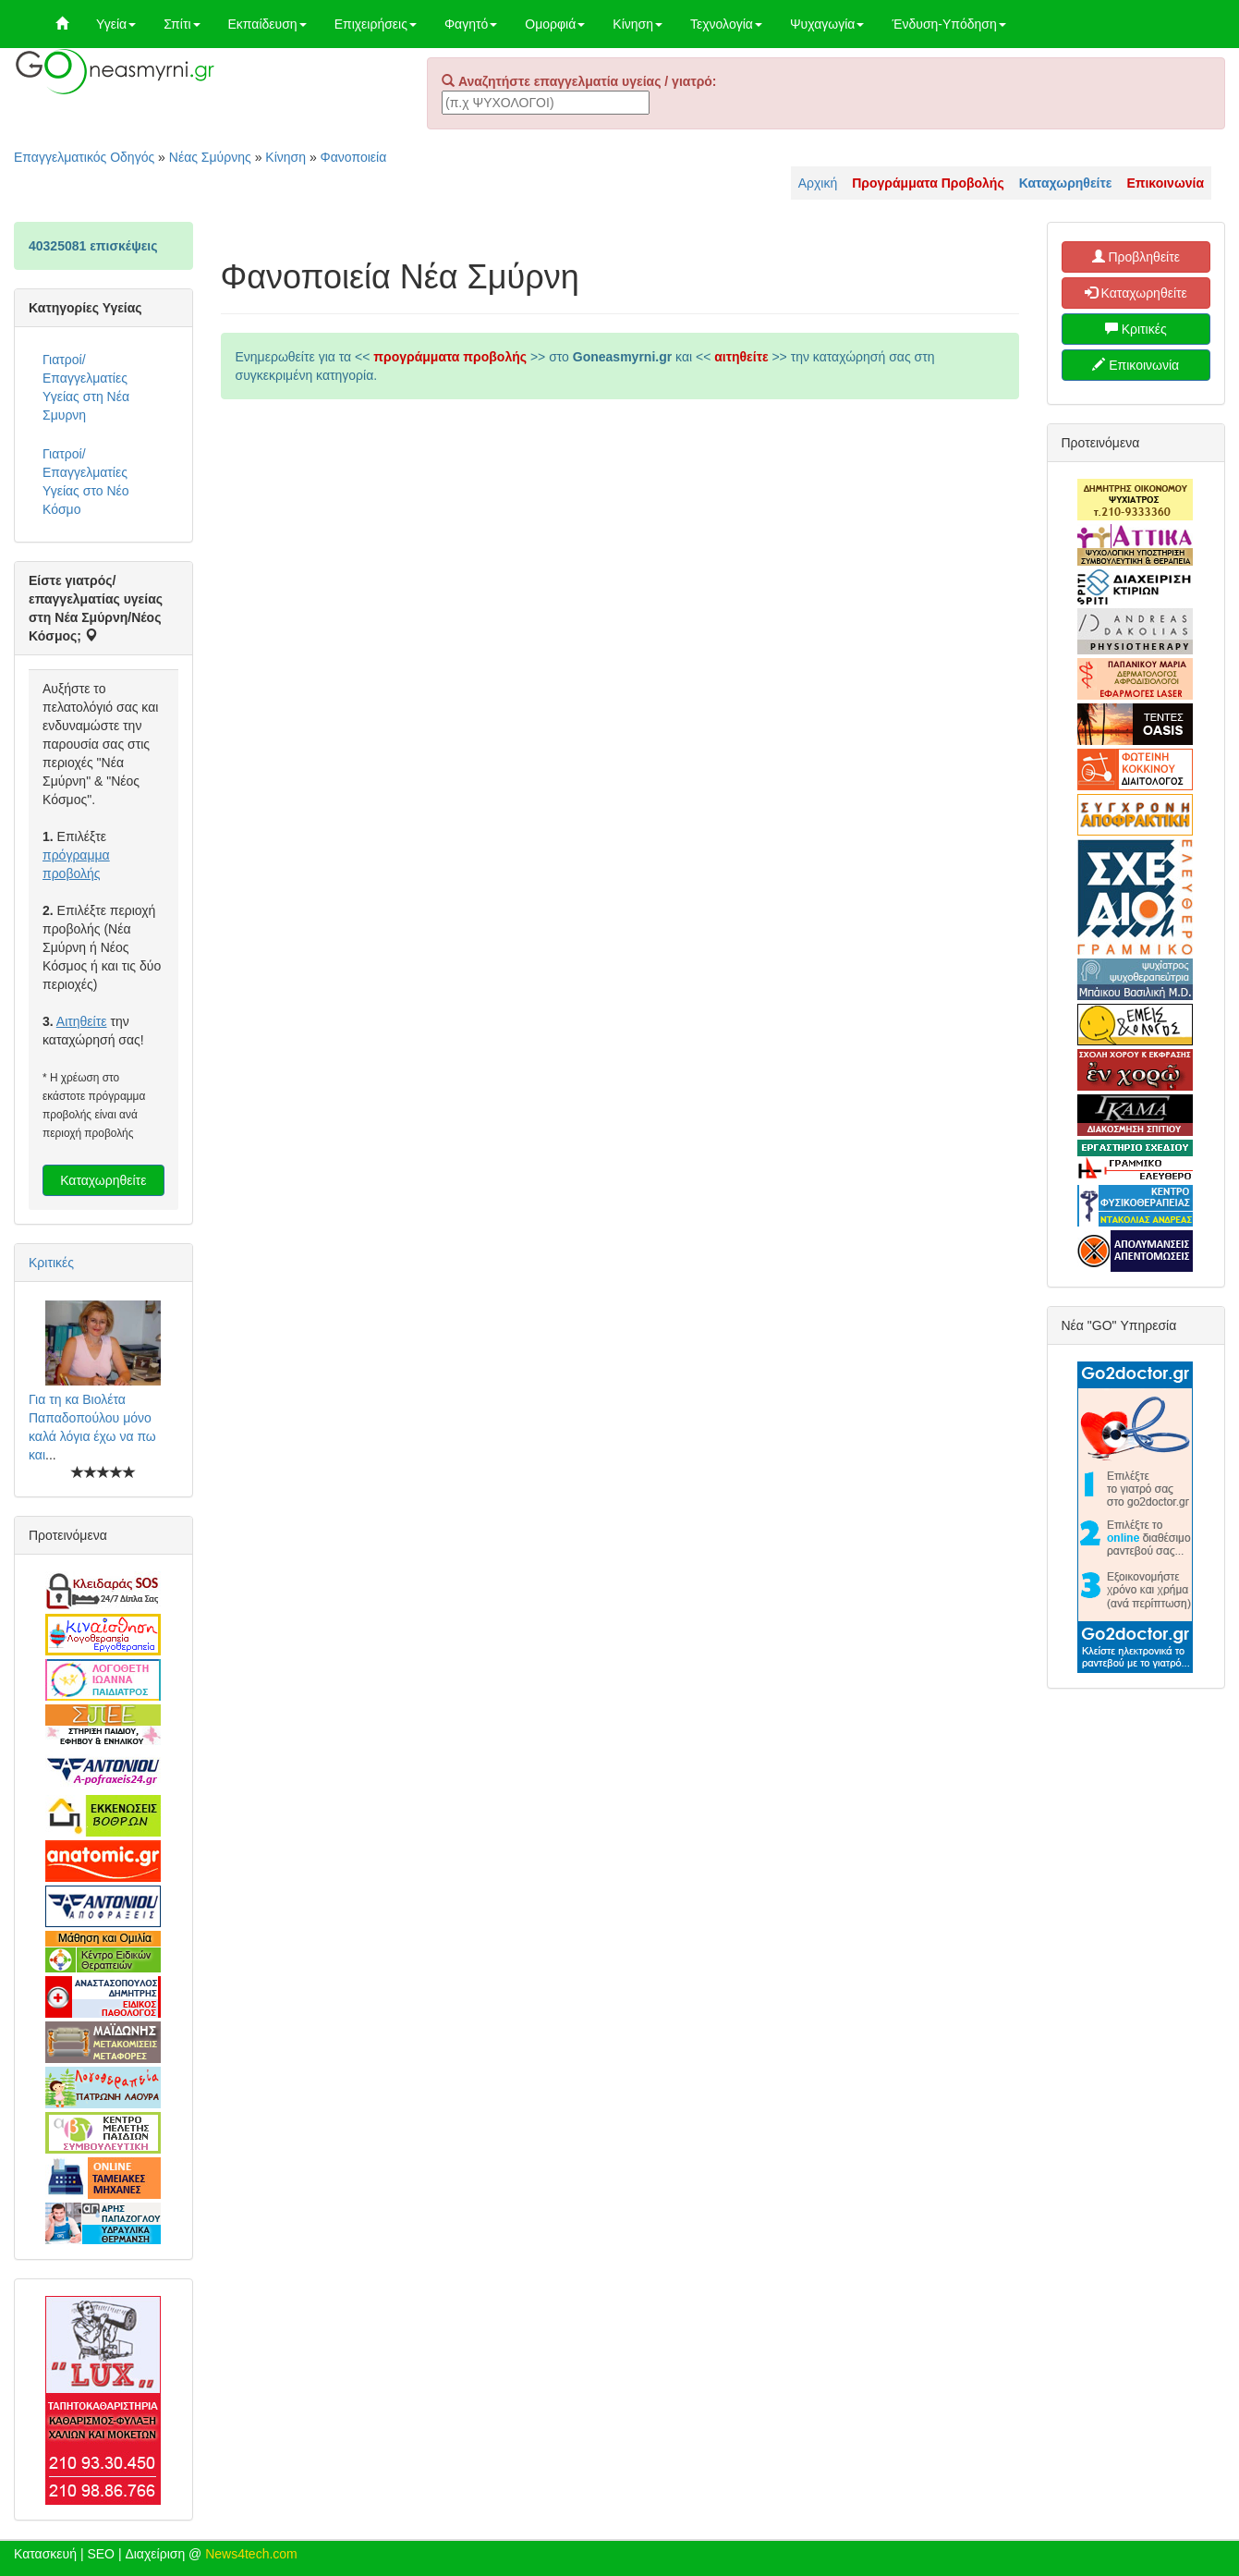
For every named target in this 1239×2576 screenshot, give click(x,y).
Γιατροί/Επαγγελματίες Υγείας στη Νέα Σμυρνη (86, 387)
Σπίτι (182, 24)
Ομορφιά (555, 24)
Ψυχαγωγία (827, 24)
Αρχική (818, 183)
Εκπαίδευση (267, 24)
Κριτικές (51, 1262)
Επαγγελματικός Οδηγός (84, 157)
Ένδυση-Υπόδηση (948, 24)
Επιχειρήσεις (375, 24)
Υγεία (116, 24)
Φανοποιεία (354, 157)
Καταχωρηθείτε (103, 1180)
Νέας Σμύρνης (210, 157)
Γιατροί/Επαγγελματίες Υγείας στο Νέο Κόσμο (86, 481)
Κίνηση (637, 24)
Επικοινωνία (1135, 365)
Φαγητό (470, 24)
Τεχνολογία (726, 24)
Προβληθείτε (1136, 257)
